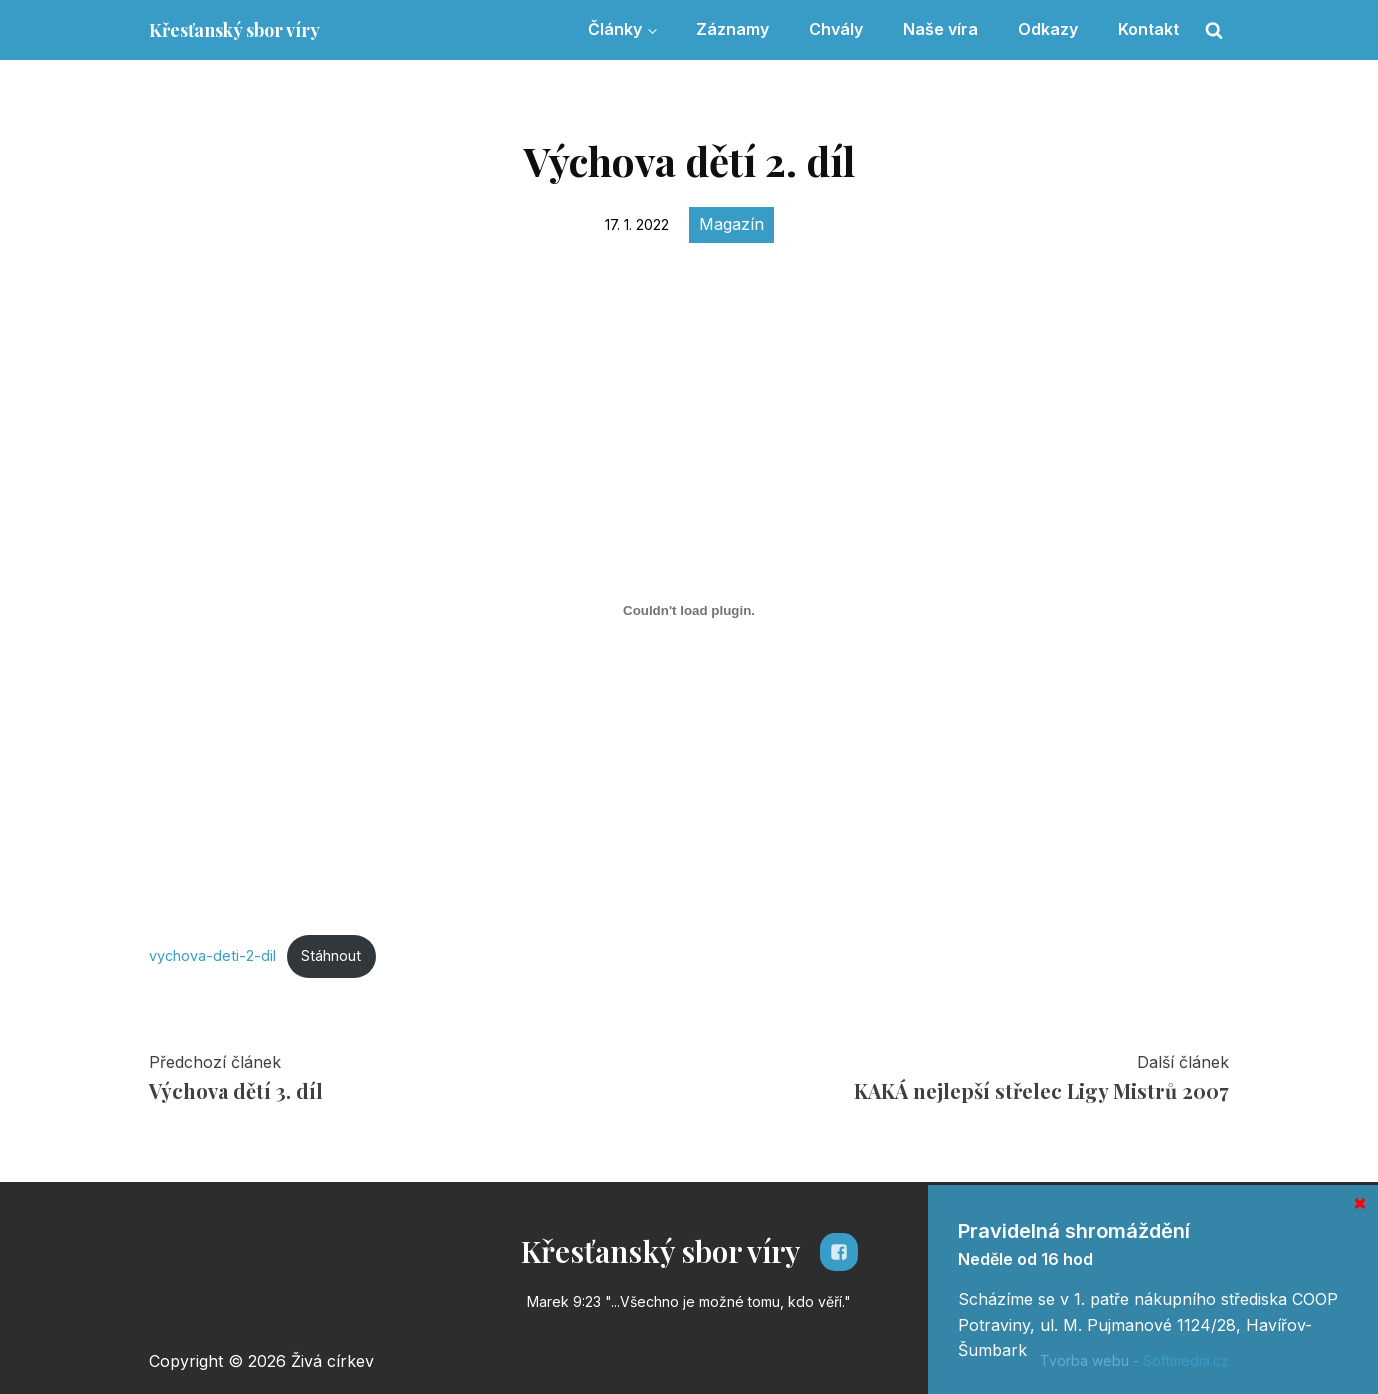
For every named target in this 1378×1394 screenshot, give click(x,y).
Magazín (731, 224)
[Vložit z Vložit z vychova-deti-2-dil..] (689, 611)
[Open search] (1214, 30)
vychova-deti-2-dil (212, 955)
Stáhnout (331, 955)
